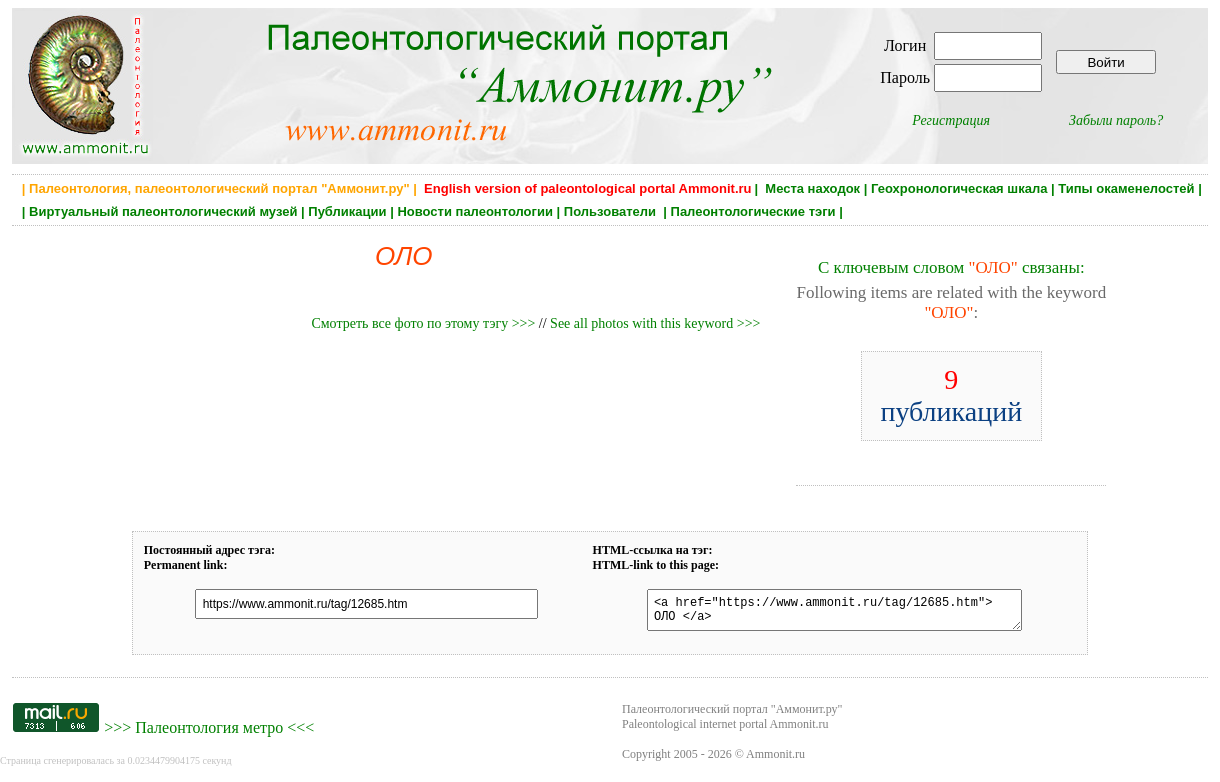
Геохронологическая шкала (959, 188)
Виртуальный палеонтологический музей (163, 211)
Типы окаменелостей (1126, 188)
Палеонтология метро (209, 733)
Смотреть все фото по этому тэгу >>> (423, 323)
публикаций (951, 395)
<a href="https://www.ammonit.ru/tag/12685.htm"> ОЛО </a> (823, 613)
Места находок (812, 188)
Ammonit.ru (775, 760)
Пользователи (612, 211)
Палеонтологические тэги (753, 211)
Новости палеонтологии (475, 211)
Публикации (347, 211)
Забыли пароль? (1116, 120)
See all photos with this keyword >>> (655, 323)
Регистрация (951, 120)
